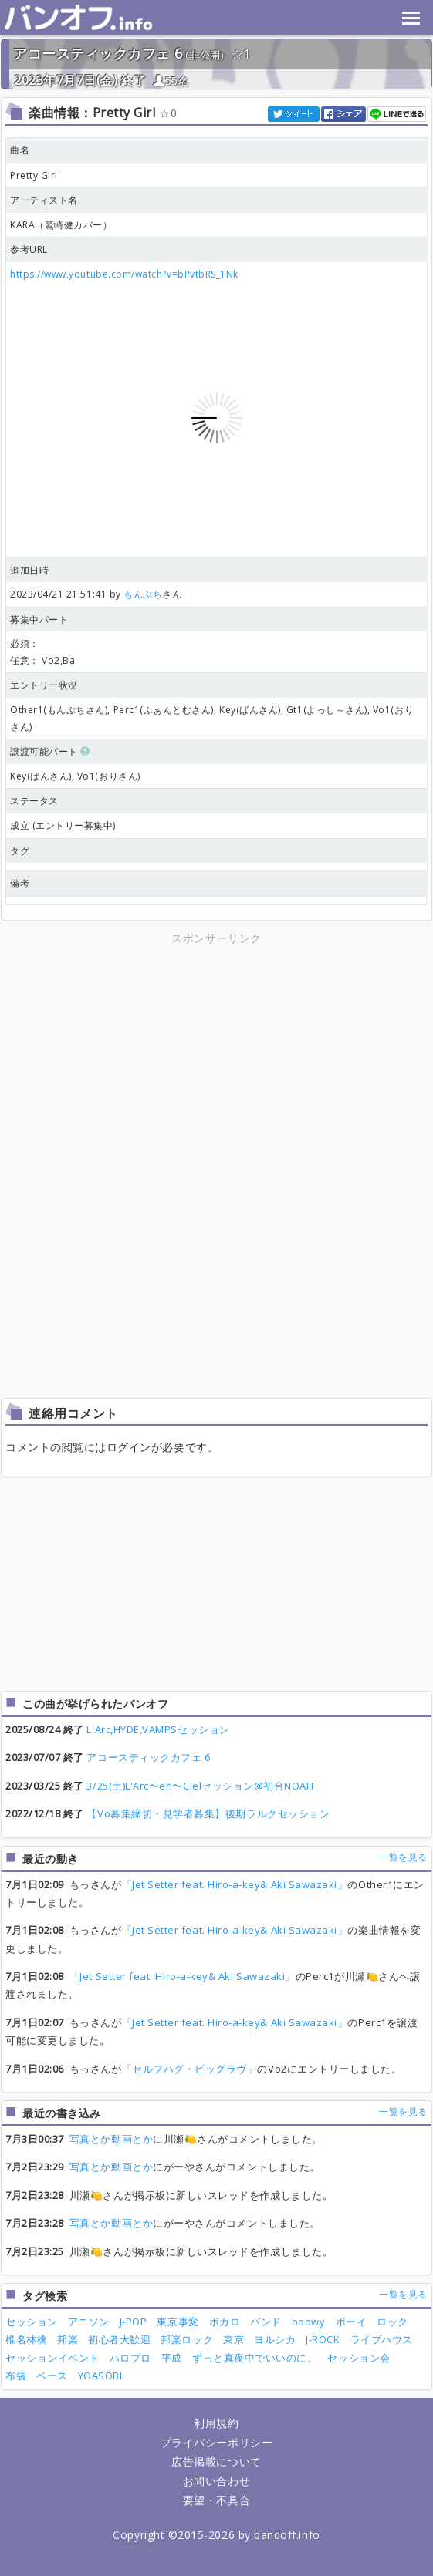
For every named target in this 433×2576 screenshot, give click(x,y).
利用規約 (216, 2423)
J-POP (133, 2322)
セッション (31, 2322)
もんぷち (142, 594)
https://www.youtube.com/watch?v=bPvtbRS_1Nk (124, 274)
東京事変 (177, 2322)
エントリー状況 (44, 685)
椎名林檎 (26, 2339)
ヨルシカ (275, 2339)
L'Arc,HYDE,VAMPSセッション (157, 1729)
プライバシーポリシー (216, 2442)
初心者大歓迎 (119, 2339)
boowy (309, 2322)
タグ (19, 850)
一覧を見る (403, 1857)
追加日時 (29, 570)
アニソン (89, 2322)
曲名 (19, 150)
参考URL (29, 249)
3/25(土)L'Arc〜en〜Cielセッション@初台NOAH (199, 1786)
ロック (392, 2322)
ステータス (34, 800)
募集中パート (39, 619)
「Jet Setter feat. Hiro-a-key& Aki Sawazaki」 (235, 1884)
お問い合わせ (216, 2480)
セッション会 (358, 2358)
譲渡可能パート (50, 751)
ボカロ (225, 2322)
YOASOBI (100, 2375)
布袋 (15, 2375)
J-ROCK (323, 2339)
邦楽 (67, 2339)
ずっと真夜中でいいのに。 (254, 2358)
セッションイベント (52, 2358)
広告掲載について (216, 2461)
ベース (52, 2375)
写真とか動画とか (111, 2139)
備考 (19, 883)
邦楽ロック (187, 2339)
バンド (266, 2322)
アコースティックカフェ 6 (98, 53)
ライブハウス (381, 2339)
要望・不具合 (216, 2500)
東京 (233, 2339)
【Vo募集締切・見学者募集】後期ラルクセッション (208, 1813)
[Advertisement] (217, 1055)
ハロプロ (130, 2358)
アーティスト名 (44, 200)
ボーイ (351, 2322)
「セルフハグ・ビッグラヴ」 (190, 2069)
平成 (171, 2358)
